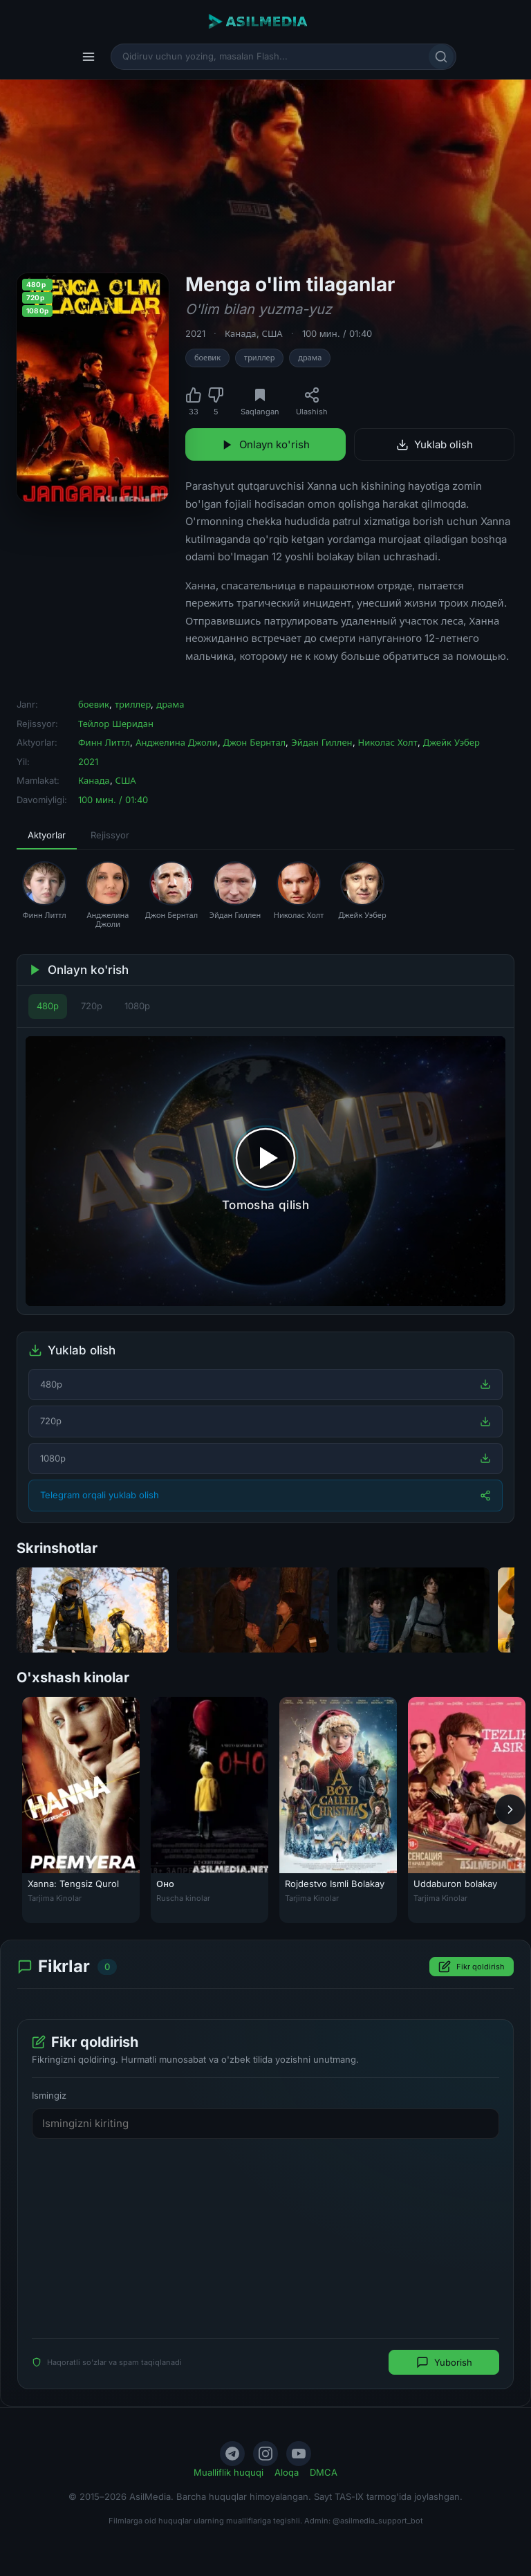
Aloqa (286, 2472)
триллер (259, 357)
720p (91, 1005)
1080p (137, 1005)
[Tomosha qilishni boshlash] (265, 1171)
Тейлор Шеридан (115, 723)
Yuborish (444, 2362)
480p (48, 1005)
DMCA (323, 2472)
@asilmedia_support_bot (378, 2521)
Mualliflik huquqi (228, 2472)
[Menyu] (88, 57)
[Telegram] (232, 2453)
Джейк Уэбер (451, 742)
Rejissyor (110, 834)
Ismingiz (49, 2095)
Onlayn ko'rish (265, 444)
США (272, 333)
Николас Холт (388, 742)
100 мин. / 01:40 (337, 333)
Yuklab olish (434, 444)
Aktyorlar (47, 834)
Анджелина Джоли (176, 742)
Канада (241, 333)
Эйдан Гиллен (321, 742)
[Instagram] (265, 2453)
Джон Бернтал (254, 742)
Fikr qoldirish (471, 1966)
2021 (195, 333)
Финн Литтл (104, 742)
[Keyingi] (510, 1810)
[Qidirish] (441, 56)
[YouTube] (298, 2453)
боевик (207, 357)
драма (310, 357)
